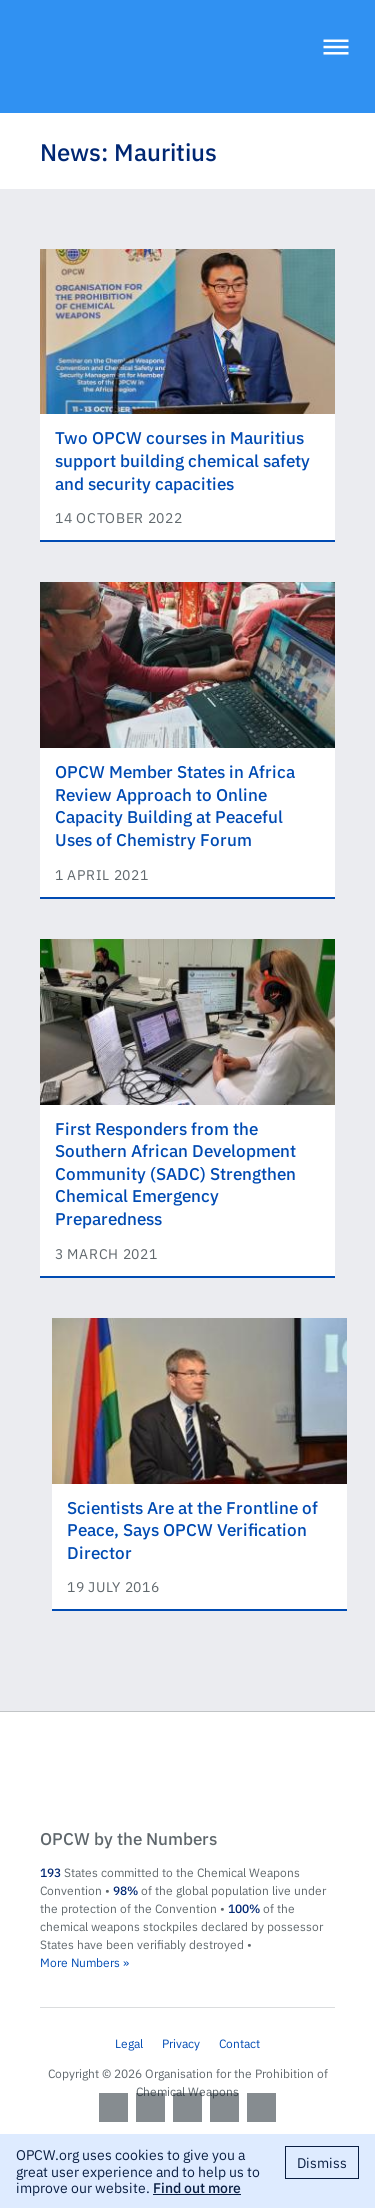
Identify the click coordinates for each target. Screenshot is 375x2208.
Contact (239, 2043)
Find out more (197, 2187)
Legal (129, 2043)
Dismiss (322, 2162)
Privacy (181, 2043)
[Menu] (336, 48)
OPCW (187, 1772)
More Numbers (80, 1962)
